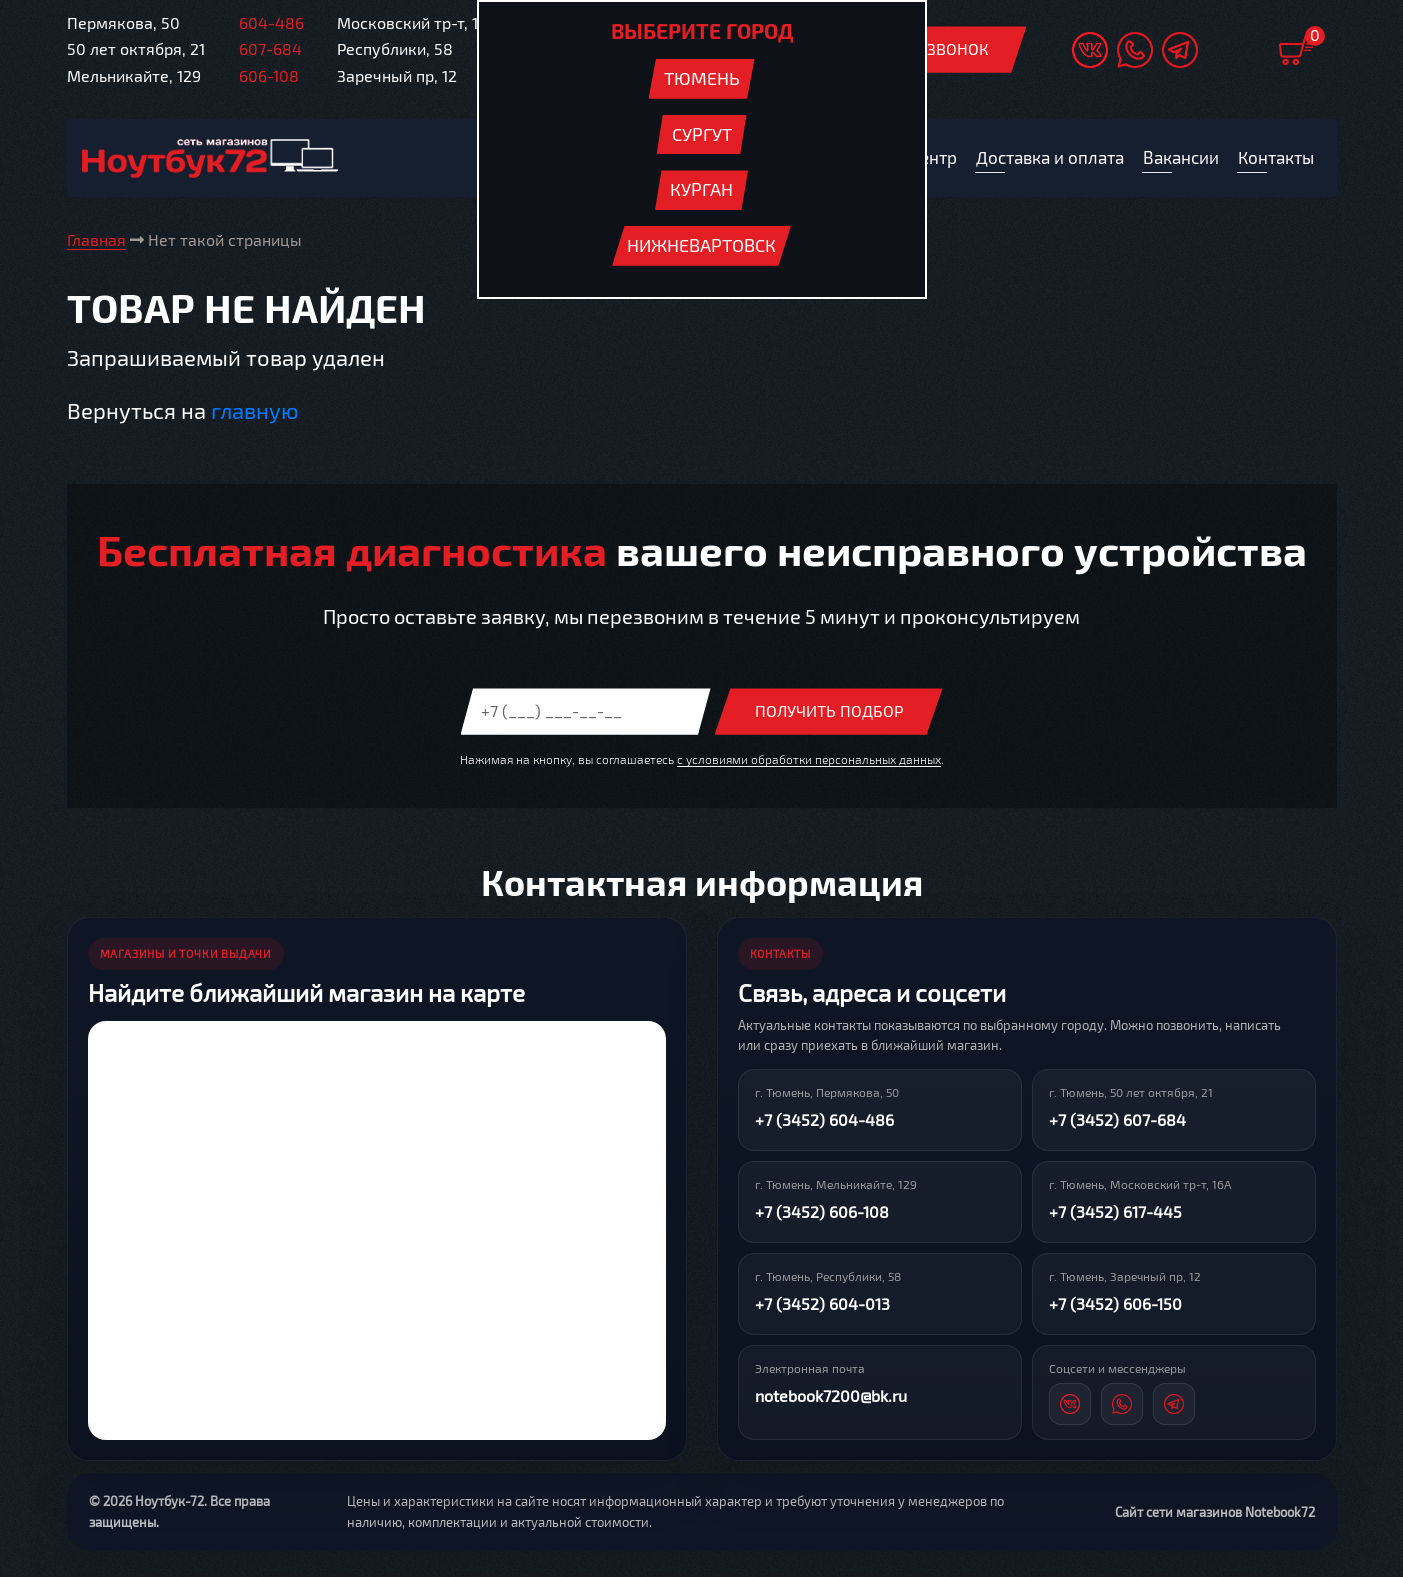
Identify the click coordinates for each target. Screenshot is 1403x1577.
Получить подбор (829, 711)
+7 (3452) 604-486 (824, 1120)
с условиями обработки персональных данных (809, 759)
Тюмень (702, 78)
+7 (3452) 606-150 (1115, 1304)
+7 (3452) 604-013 (822, 1304)
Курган (701, 189)
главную (254, 410)
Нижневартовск (701, 245)
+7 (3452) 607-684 (1117, 1120)
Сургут (702, 134)
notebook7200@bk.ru (831, 1396)
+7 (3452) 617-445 (1115, 1212)
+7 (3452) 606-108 (822, 1212)
